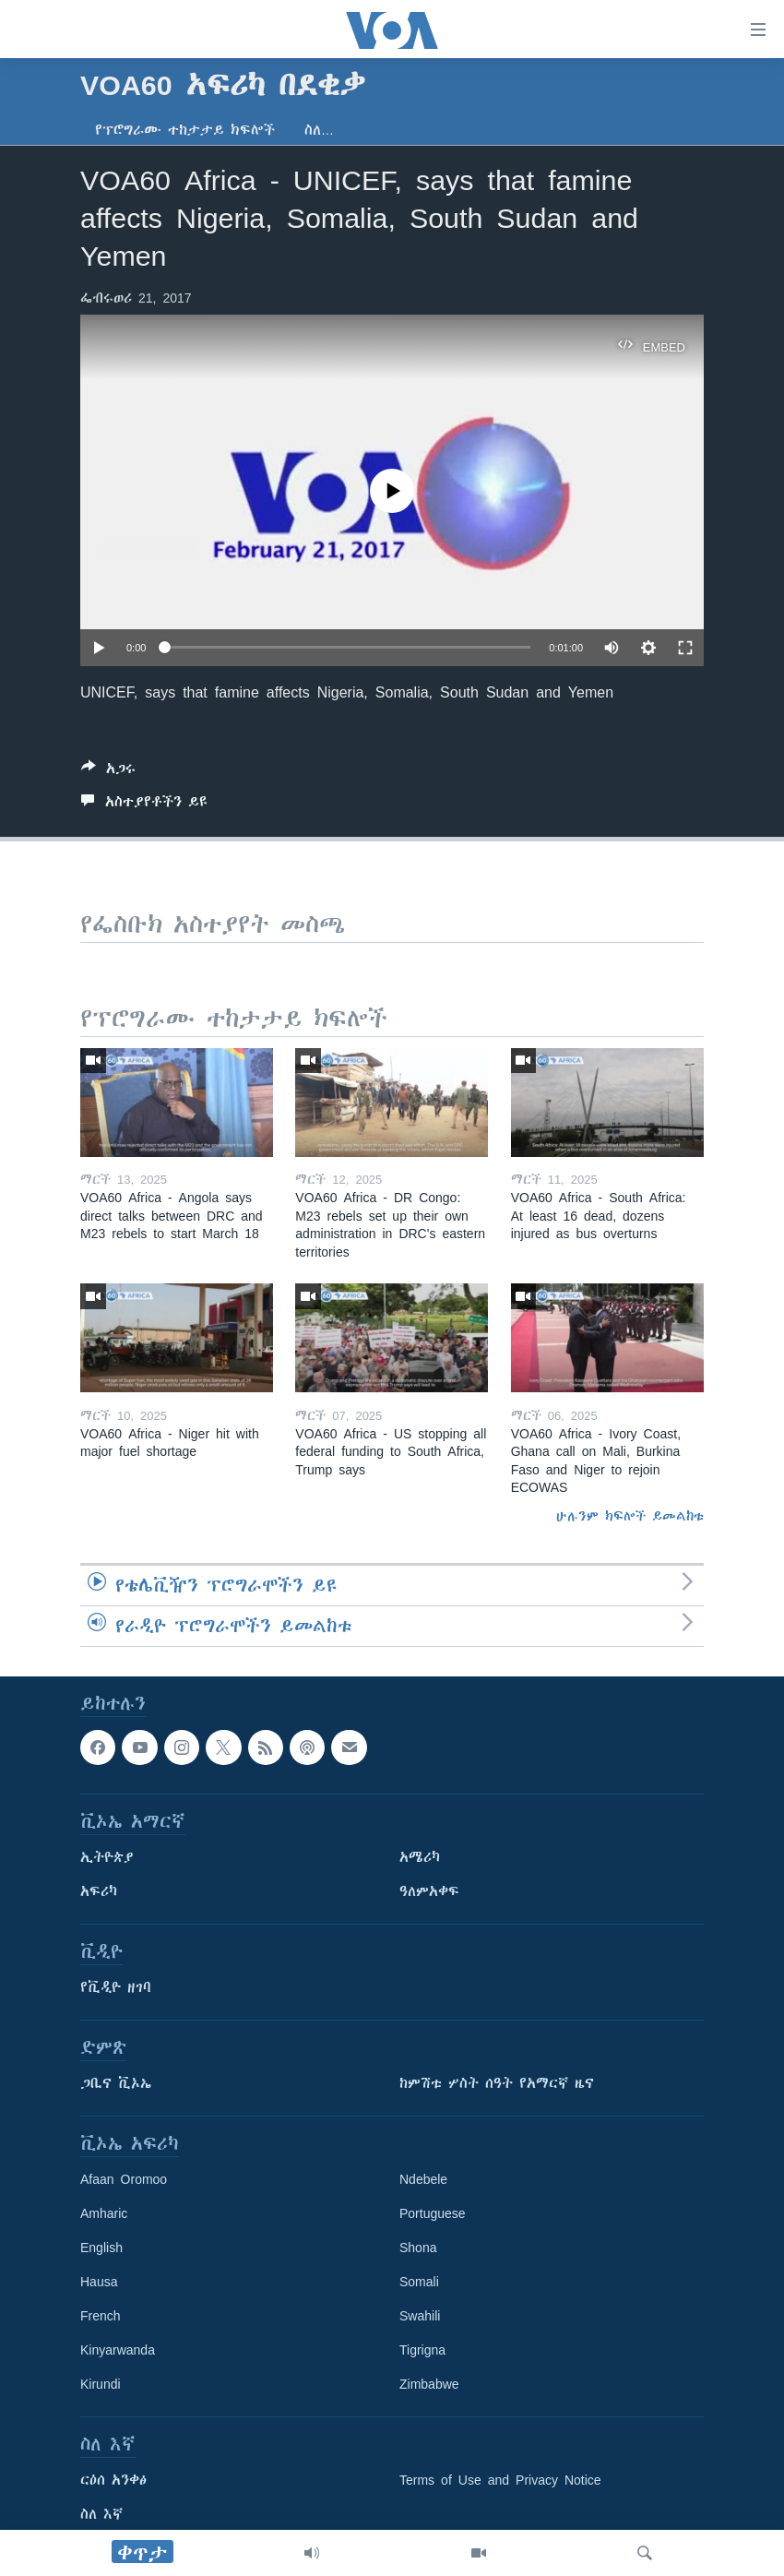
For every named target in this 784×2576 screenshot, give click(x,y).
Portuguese (432, 2213)
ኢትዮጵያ (107, 1857)
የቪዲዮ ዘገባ (115, 1987)
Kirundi (100, 2384)
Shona (417, 2247)
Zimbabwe (429, 2384)
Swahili (419, 2316)
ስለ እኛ (101, 2514)
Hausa (98, 2281)
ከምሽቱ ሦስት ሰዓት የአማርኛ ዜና (496, 2083)
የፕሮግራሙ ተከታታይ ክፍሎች (185, 130)
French (100, 2316)
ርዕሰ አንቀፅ (113, 2480)
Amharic (103, 2213)
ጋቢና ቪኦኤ (115, 2083)
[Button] (108, 772)
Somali (419, 2281)
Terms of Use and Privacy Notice (500, 2480)
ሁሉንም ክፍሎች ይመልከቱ (630, 1516)
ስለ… (319, 130)
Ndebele (423, 2179)
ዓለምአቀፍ (429, 1891)
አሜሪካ (419, 1857)
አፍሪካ (98, 1891)
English (101, 2247)
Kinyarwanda (117, 2350)
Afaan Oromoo (123, 2179)
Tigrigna (422, 2350)
